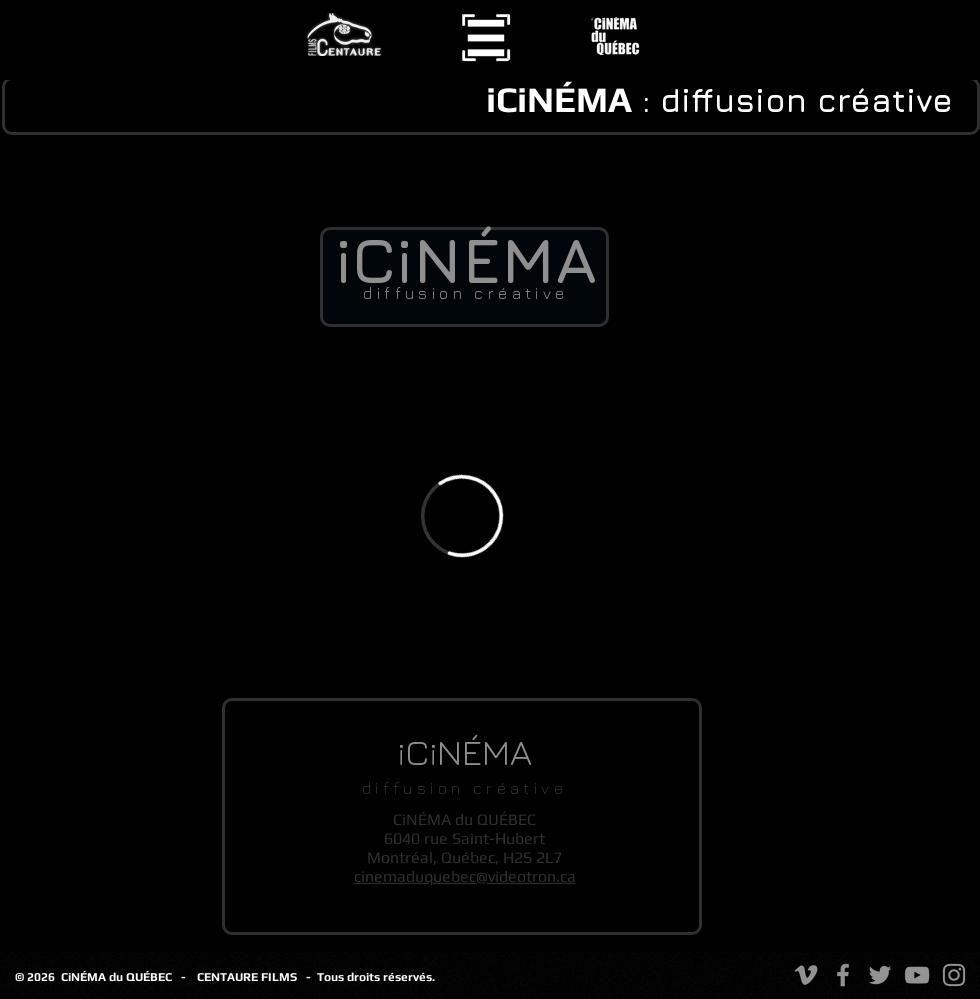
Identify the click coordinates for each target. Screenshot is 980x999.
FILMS (283, 977)
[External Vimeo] (462, 515)
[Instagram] (954, 975)
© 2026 (38, 977)
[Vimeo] (806, 975)
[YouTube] (917, 975)
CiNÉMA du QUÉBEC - (123, 977)
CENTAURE (229, 977)
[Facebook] (843, 975)
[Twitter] (880, 975)
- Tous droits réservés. (370, 977)
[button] (486, 37)
